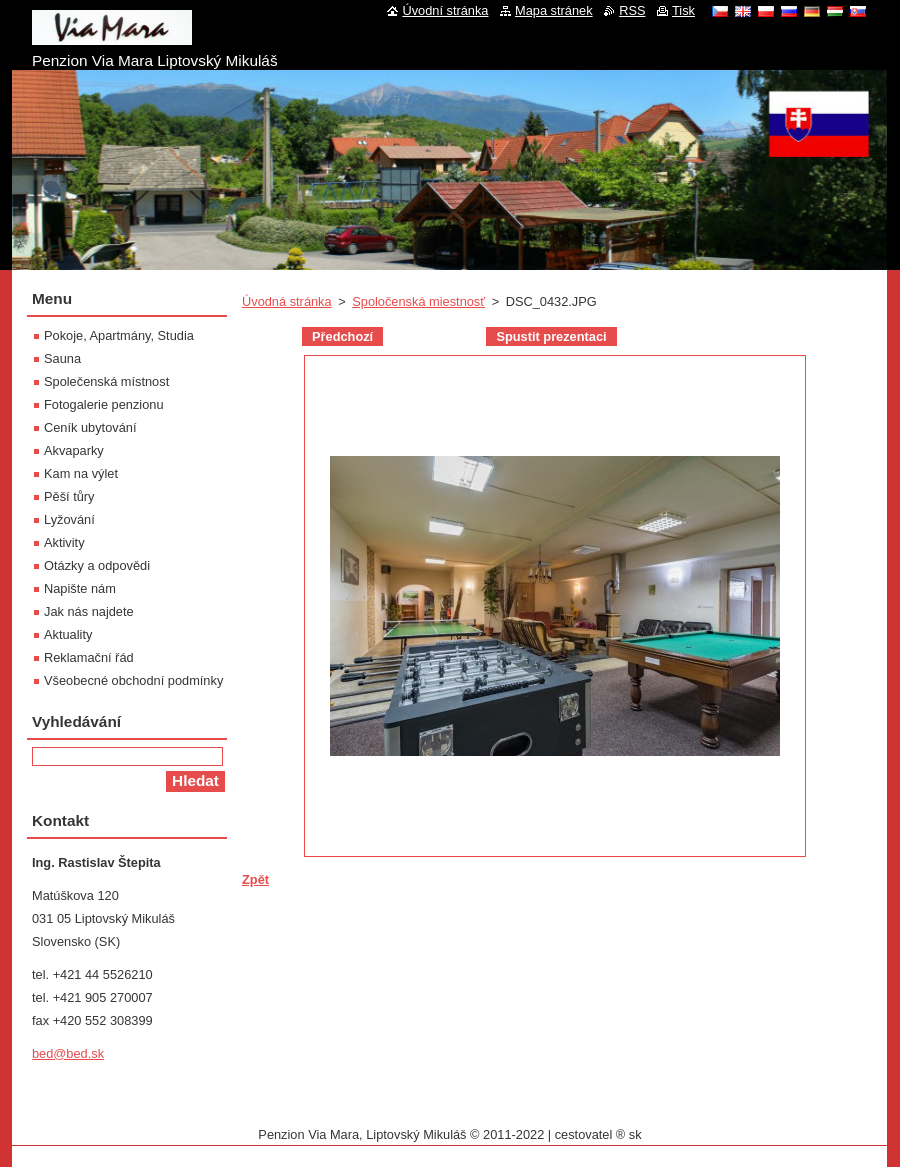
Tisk (683, 10)
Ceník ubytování (90, 427)
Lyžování (69, 519)
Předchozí (342, 336)
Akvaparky (74, 450)
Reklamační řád (89, 657)
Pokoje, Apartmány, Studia (119, 335)
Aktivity (64, 542)
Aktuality (68, 634)
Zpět (255, 879)
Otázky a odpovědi (97, 565)
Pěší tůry (69, 496)
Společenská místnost (106, 381)
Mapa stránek (554, 10)
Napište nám (80, 588)
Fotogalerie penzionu (104, 404)
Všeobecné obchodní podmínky (133, 680)
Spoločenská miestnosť (418, 301)
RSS (632, 10)
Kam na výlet (81, 473)
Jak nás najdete (89, 611)
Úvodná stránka (287, 301)
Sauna (62, 358)
